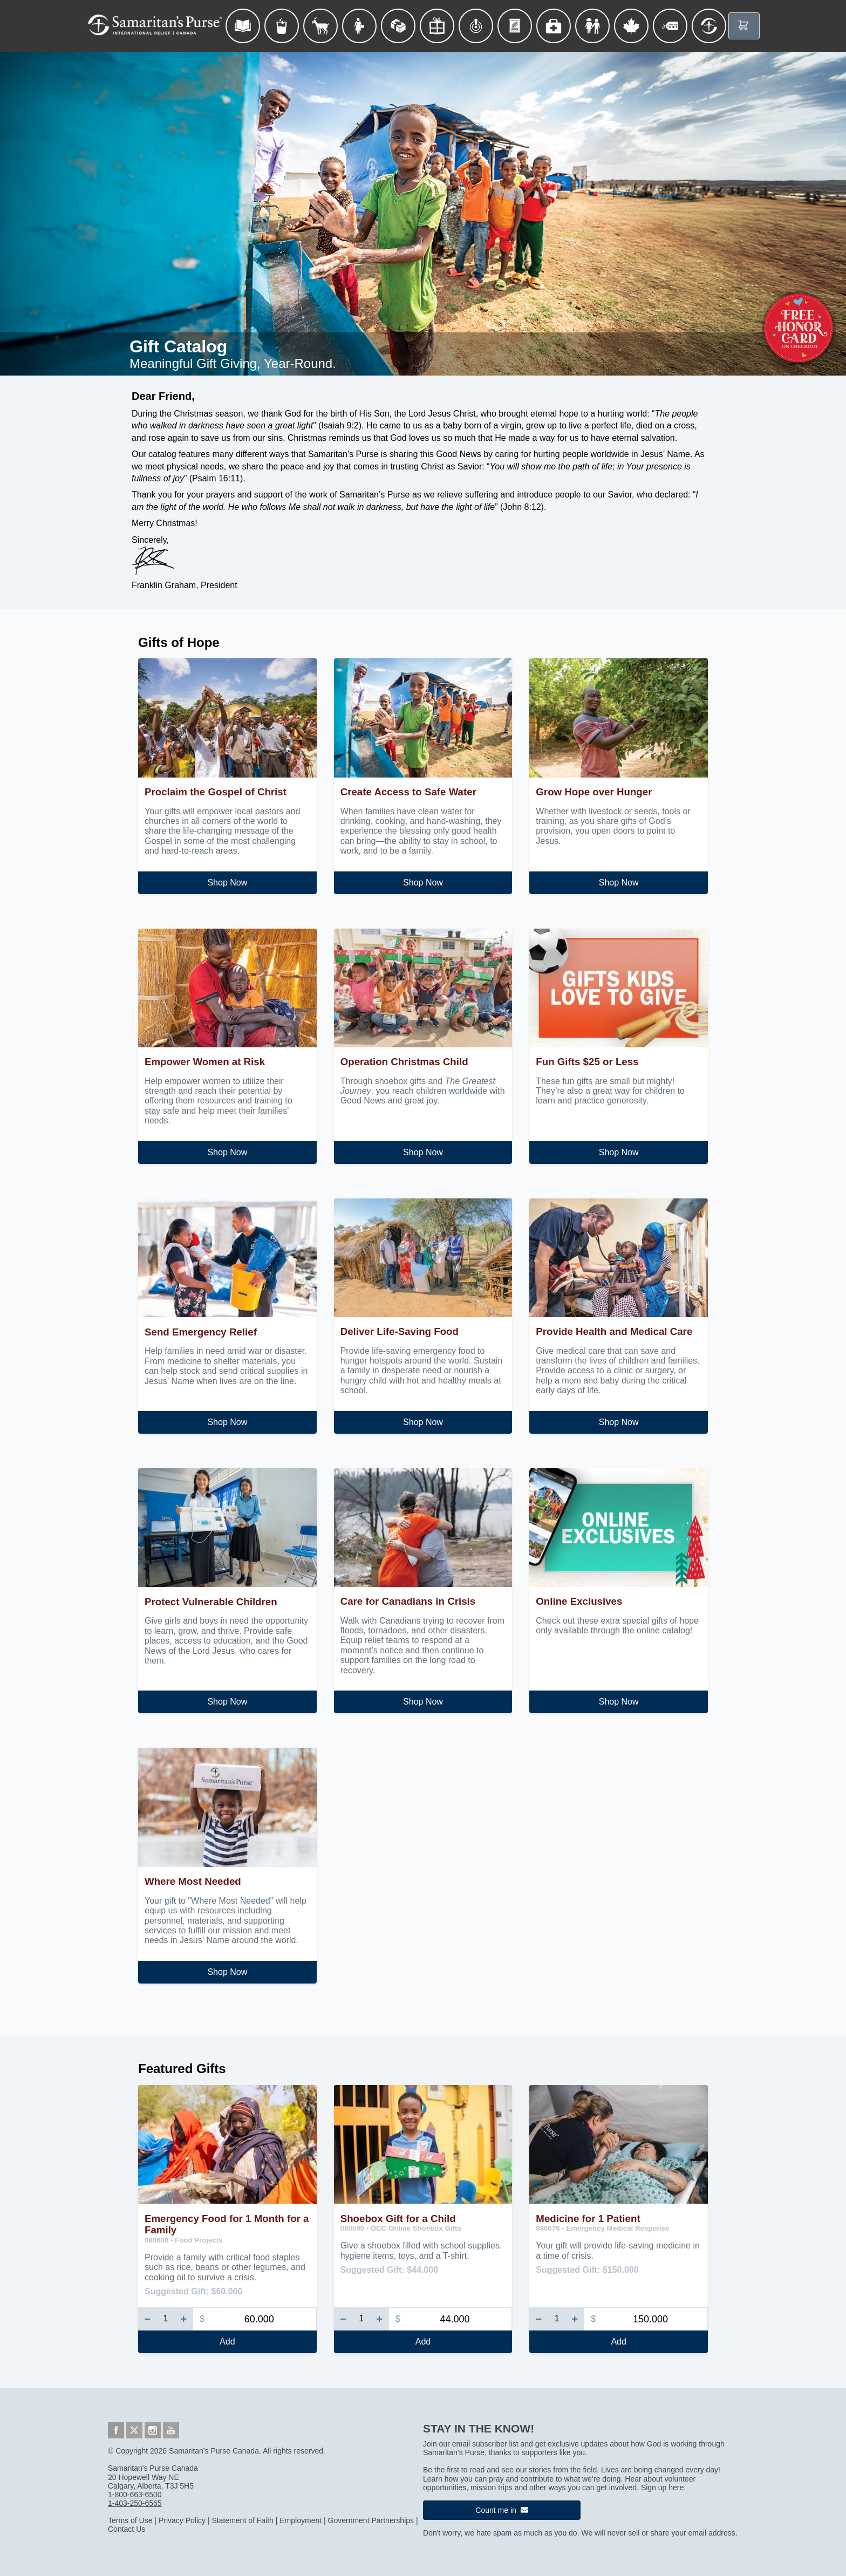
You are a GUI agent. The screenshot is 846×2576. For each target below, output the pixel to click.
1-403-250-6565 (135, 2503)
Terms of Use (130, 2520)
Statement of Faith (242, 2520)
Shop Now (227, 882)
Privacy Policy (182, 2520)
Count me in (501, 2510)
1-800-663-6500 (135, 2494)
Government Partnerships (371, 2520)
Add (227, 2341)
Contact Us (126, 2529)
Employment (300, 2520)
